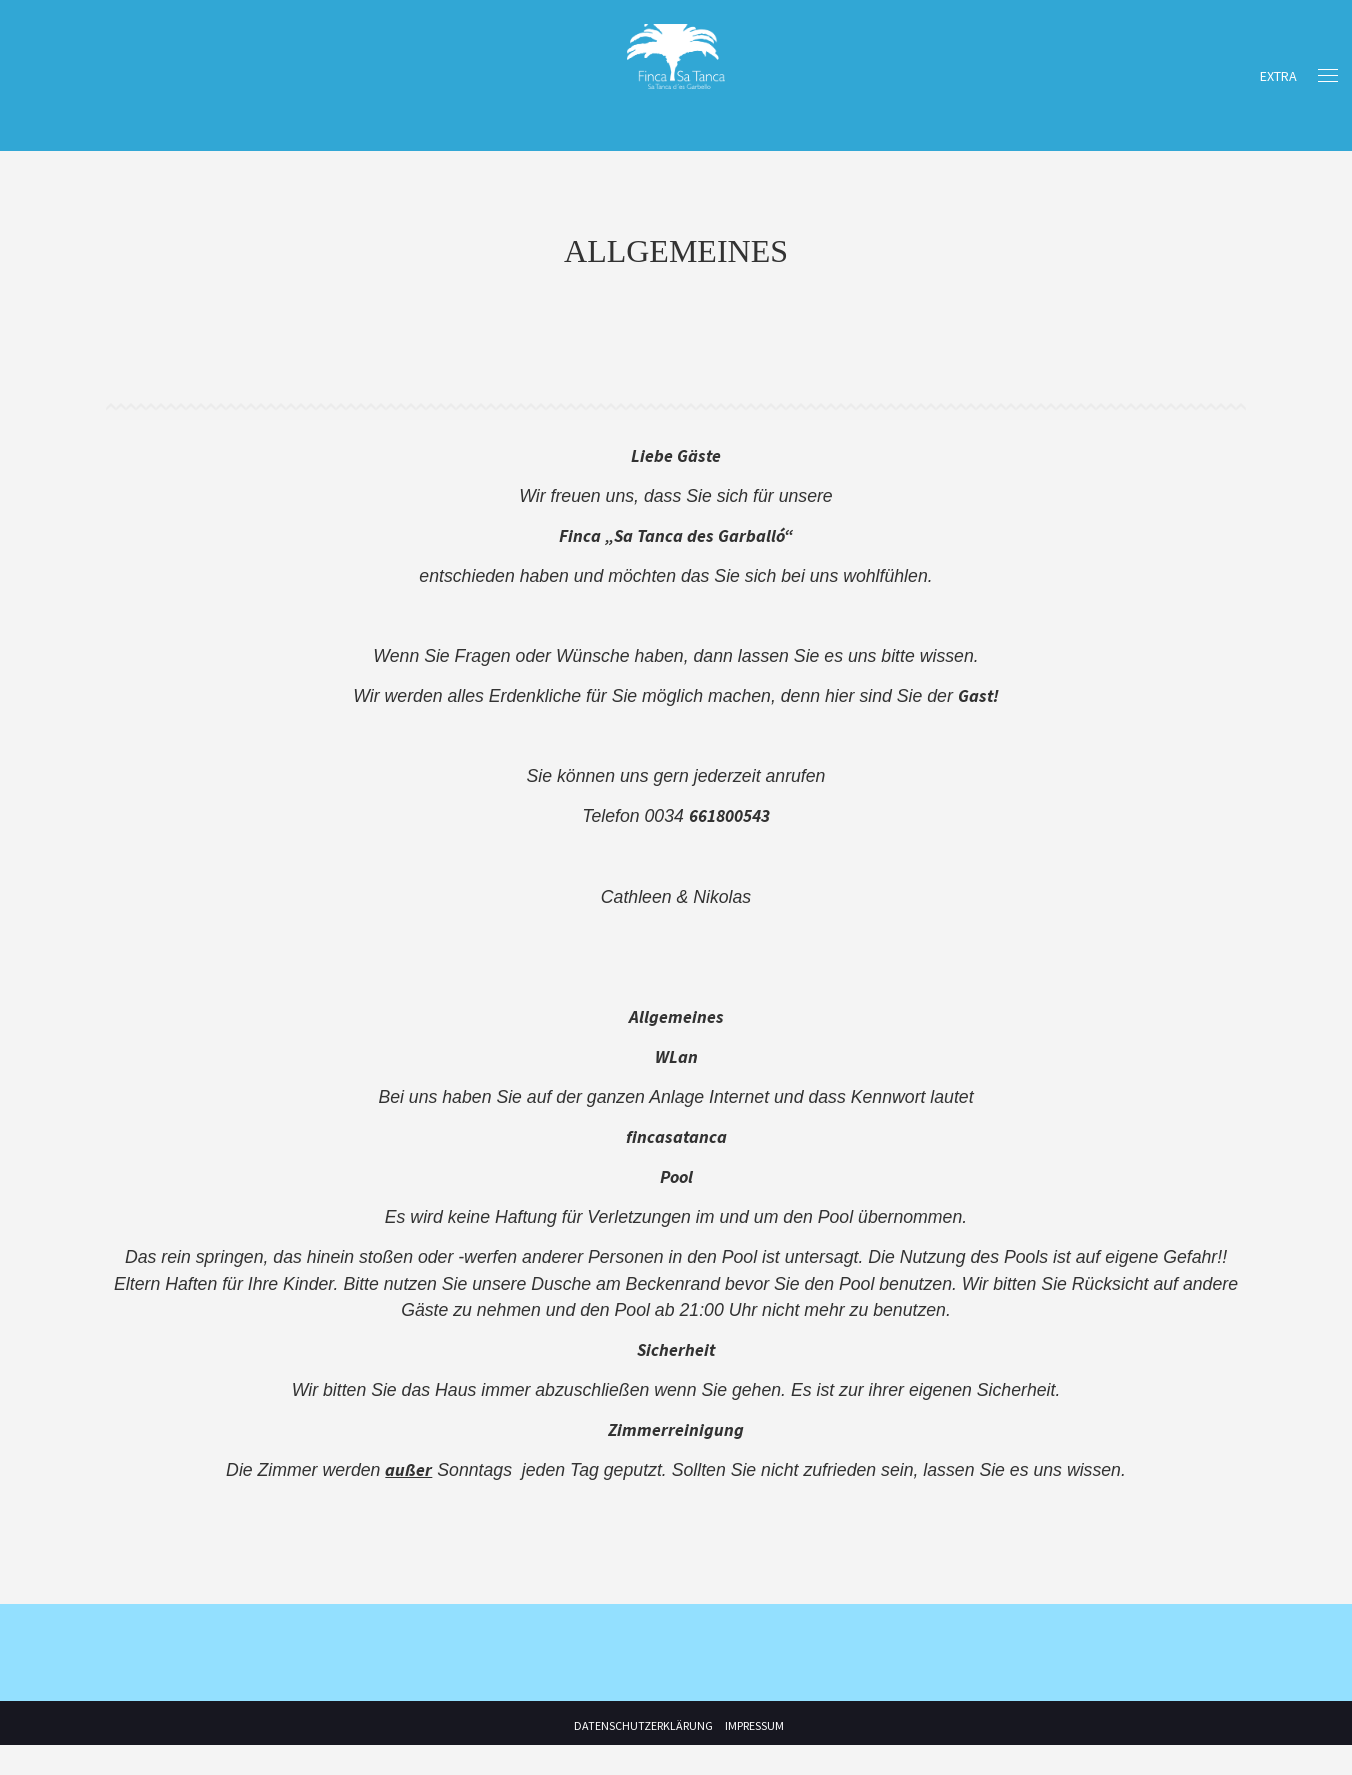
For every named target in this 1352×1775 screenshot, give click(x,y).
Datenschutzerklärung (643, 1755)
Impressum (754, 1755)
